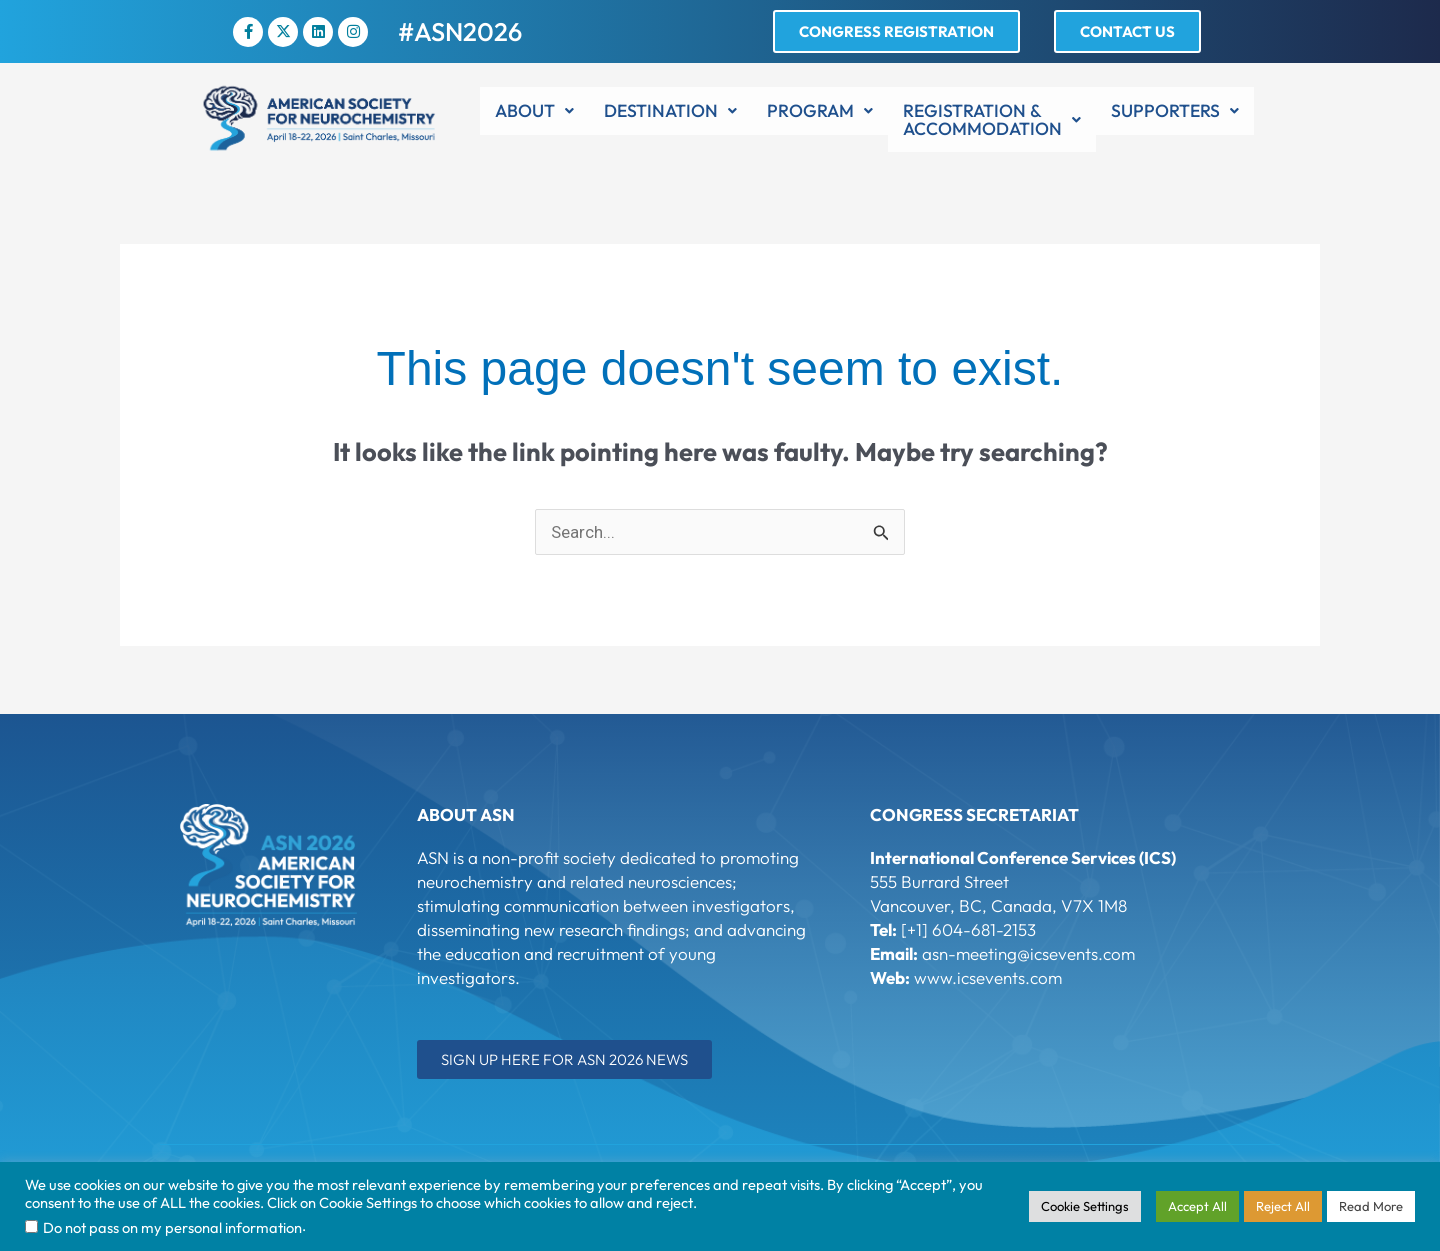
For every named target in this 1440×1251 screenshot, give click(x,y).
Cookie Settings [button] (1085, 1206)
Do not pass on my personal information (172, 1227)
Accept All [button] (1197, 1206)
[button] (534, 111)
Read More (1371, 1206)
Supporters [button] (1175, 110)
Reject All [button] (1283, 1206)
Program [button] (820, 110)
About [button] (534, 110)
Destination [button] (670, 110)
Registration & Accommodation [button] (992, 119)
